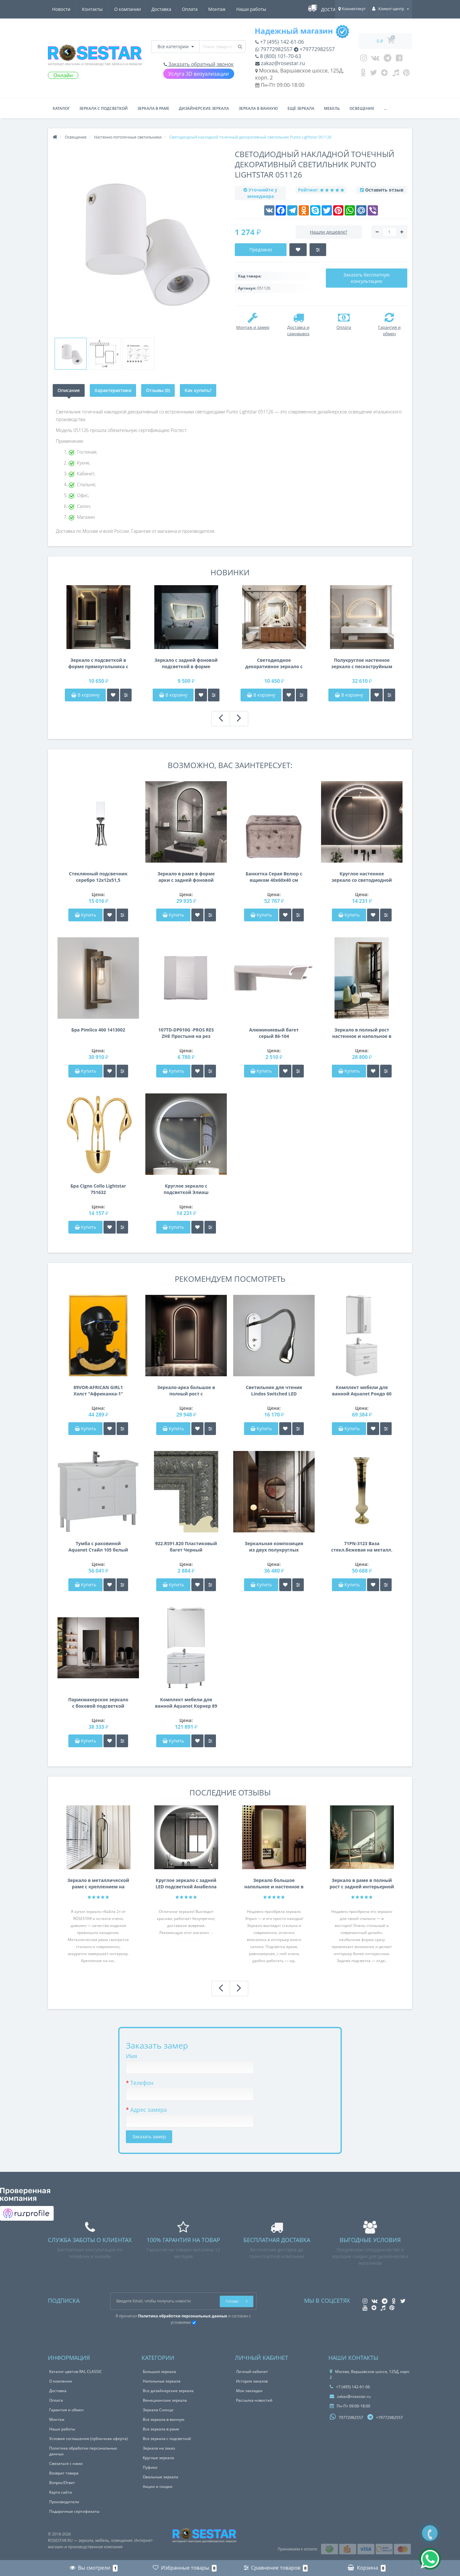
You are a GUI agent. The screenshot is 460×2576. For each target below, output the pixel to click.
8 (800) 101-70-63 (278, 56)
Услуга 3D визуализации (198, 73)
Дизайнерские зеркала (204, 108)
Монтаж (158, 9)
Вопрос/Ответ (62, 2482)
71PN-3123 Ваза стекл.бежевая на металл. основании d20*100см (361, 1546)
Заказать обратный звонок (199, 64)
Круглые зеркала (158, 2457)
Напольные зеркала (161, 2381)
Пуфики (150, 2467)
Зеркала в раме (153, 108)
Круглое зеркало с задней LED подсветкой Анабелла (186, 1883)
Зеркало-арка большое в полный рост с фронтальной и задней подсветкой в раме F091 (186, 1390)
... (385, 108)
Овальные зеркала (160, 2477)
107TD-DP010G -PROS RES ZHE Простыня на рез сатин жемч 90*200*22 (186, 1033)
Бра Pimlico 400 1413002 (98, 1030)
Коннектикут (351, 8)
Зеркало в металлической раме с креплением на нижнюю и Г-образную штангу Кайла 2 (98, 1883)
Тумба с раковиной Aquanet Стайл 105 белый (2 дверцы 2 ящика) (98, 1546)
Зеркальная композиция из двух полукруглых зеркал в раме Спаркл (274, 1546)
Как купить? (198, 390)
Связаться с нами (66, 2463)
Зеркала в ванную (258, 108)
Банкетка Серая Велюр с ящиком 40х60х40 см (274, 877)
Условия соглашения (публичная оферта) (88, 2438)
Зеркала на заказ (159, 2448)
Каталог (61, 108)
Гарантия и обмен (66, 2410)
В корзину (85, 695)
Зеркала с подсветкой (103, 108)
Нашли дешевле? (328, 232)
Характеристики (113, 390)
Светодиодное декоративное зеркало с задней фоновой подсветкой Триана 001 (274, 663)
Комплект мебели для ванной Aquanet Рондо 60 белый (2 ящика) (362, 1390)
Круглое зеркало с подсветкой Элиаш (186, 1189)
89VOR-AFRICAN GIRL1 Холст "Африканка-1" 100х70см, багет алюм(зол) (98, 1390)
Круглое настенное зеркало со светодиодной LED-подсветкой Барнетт (362, 877)
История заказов (252, 2381)
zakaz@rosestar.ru (280, 63)
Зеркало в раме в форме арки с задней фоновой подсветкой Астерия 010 (186, 877)
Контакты (259, 9)
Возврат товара (64, 2473)
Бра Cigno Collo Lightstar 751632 (98, 1189)
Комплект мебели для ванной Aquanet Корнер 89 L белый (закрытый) (186, 1702)
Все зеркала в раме (161, 2429)
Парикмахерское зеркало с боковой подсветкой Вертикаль (98, 1702)
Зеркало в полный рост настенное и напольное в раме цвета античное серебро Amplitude (362, 1033)
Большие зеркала (159, 2371)
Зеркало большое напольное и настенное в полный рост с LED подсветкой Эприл (274, 1883)
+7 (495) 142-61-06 (279, 41)
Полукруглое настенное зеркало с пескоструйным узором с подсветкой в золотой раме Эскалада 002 (362, 663)
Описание (68, 390)
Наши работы (193, 9)
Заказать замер (149, 2137)
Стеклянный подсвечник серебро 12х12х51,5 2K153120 (98, 877)
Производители (64, 2501)
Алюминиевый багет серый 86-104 (274, 1033)
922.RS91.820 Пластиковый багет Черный (186, 1546)
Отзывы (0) (158, 390)
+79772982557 (314, 49)
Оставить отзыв (384, 190)
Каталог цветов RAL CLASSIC (75, 2371)
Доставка (100, 9)
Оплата (130, 9)
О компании (65, 9)
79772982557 (274, 49)
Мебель (332, 108)
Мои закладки (249, 2390)
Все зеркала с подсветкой (167, 2438)
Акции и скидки (157, 2486)
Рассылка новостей (254, 2400)
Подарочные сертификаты (74, 2511)
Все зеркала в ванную (163, 2419)
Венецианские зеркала (165, 2400)
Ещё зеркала (301, 108)
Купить (85, 915)
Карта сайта (60, 2492)
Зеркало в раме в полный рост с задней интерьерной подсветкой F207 (362, 1883)
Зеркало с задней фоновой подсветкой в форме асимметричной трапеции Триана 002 (186, 663)
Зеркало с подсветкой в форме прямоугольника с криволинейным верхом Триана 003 (98, 663)
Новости (228, 9)
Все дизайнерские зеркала (168, 2390)
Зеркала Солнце (158, 2410)
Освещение (361, 108)
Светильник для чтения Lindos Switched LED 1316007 (274, 1390)
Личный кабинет (252, 2371)
